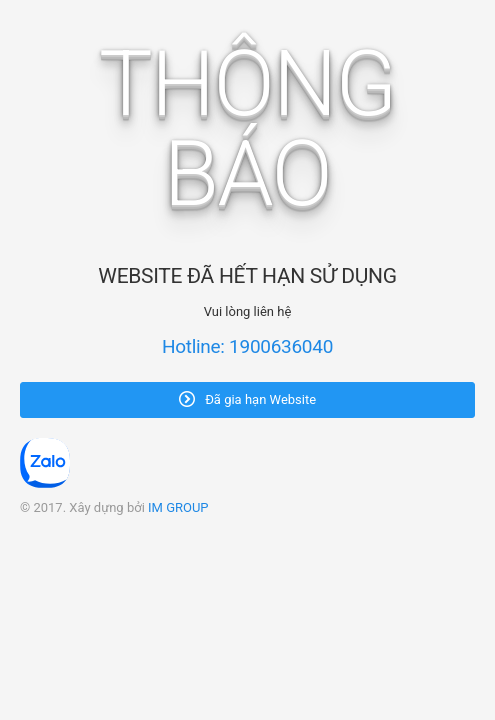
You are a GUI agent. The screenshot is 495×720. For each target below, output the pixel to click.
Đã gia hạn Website (247, 399)
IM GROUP (178, 507)
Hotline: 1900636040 (247, 346)
